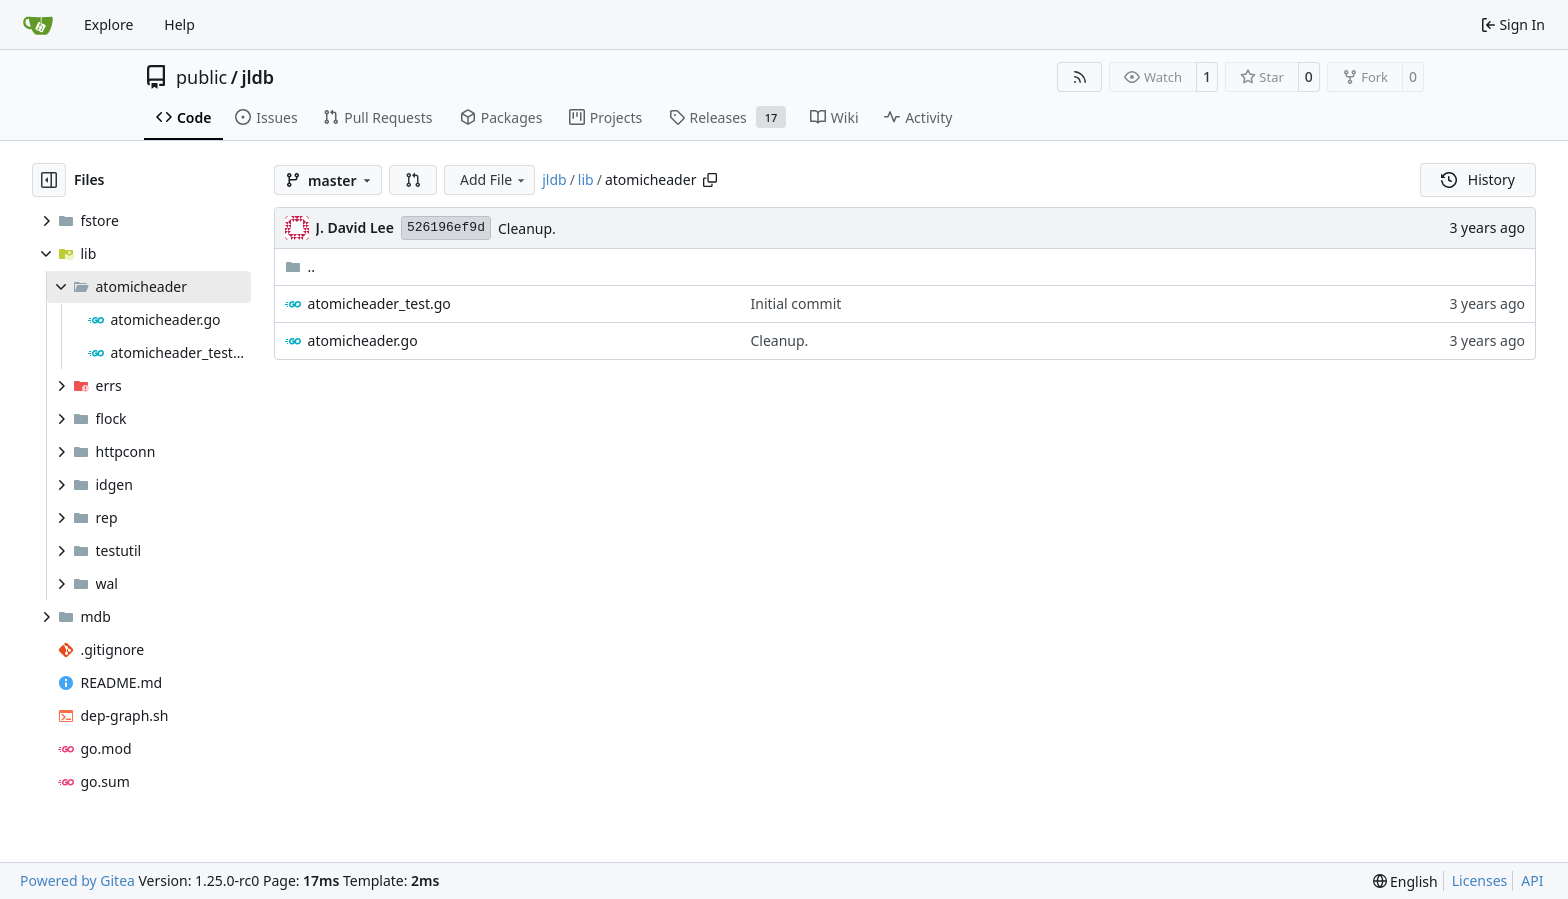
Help (179, 24)
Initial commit (796, 303)
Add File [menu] (494, 179)
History (1478, 179)
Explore (108, 24)
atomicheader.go (363, 340)
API (1532, 880)
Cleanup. (527, 228)
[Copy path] (710, 180)
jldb (257, 77)
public (201, 77)
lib (586, 179)
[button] (413, 180)
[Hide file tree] (49, 180)
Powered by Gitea (77, 880)
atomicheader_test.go (379, 303)
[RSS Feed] (1080, 77)
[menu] (1405, 881)
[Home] (38, 25)
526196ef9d (446, 227)
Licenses (1480, 880)
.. (300, 266)
